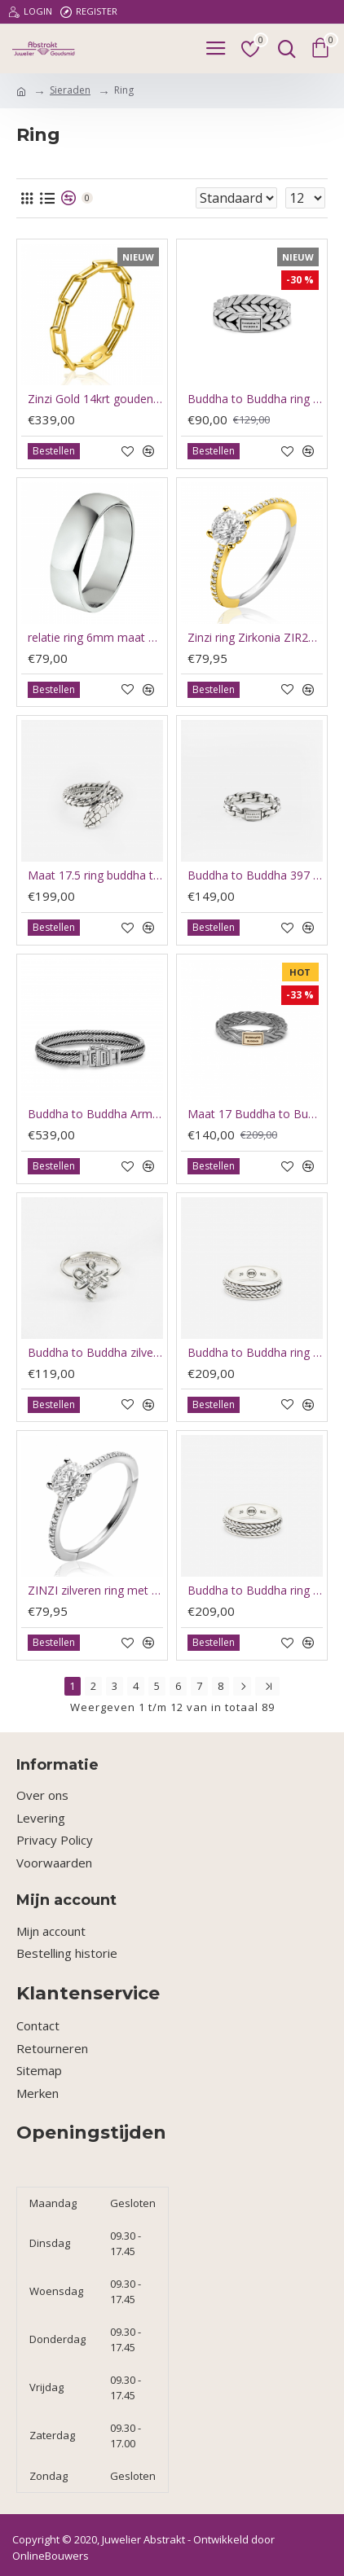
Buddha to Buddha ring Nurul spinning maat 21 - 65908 (255, 1590)
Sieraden (70, 90)
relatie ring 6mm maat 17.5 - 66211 (95, 637)
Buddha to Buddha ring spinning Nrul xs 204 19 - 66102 (255, 1352)
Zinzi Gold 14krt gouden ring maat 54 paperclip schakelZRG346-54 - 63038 (95, 399)
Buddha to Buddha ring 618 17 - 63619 (255, 399)
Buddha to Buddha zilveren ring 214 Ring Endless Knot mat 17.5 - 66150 (95, 1352)
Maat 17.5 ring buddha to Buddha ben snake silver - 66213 (95, 875)
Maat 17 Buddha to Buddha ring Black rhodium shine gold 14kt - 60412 (255, 1114)
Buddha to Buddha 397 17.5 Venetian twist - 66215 (255, 875)
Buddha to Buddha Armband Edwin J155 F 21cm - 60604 (95, 1114)
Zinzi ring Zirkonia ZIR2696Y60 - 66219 (255, 637)
